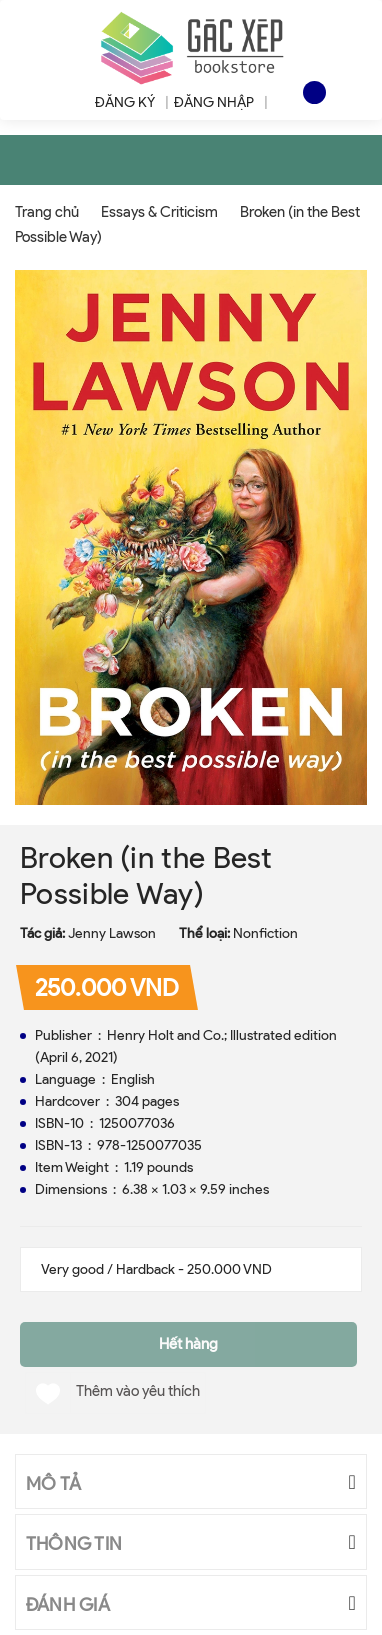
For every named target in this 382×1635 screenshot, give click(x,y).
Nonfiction (265, 933)
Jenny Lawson (112, 933)
